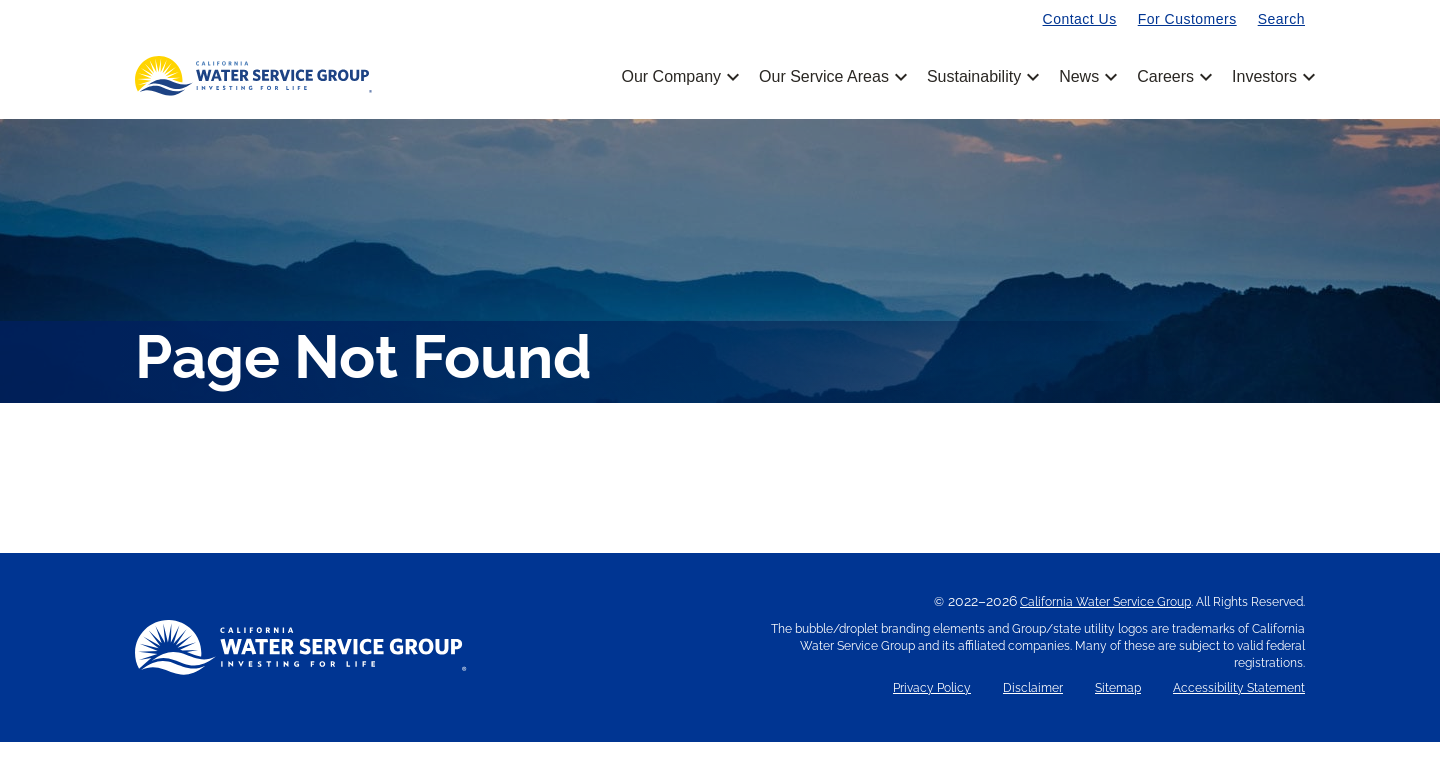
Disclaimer (1033, 703)
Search (1281, 19)
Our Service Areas (831, 77)
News (1086, 77)
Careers (1173, 77)
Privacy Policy (932, 703)
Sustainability (981, 77)
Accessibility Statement (1239, 703)
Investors (1264, 77)
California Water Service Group (1105, 617)
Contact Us (1080, 19)
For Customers (1187, 19)
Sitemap (1118, 703)
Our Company (678, 77)
